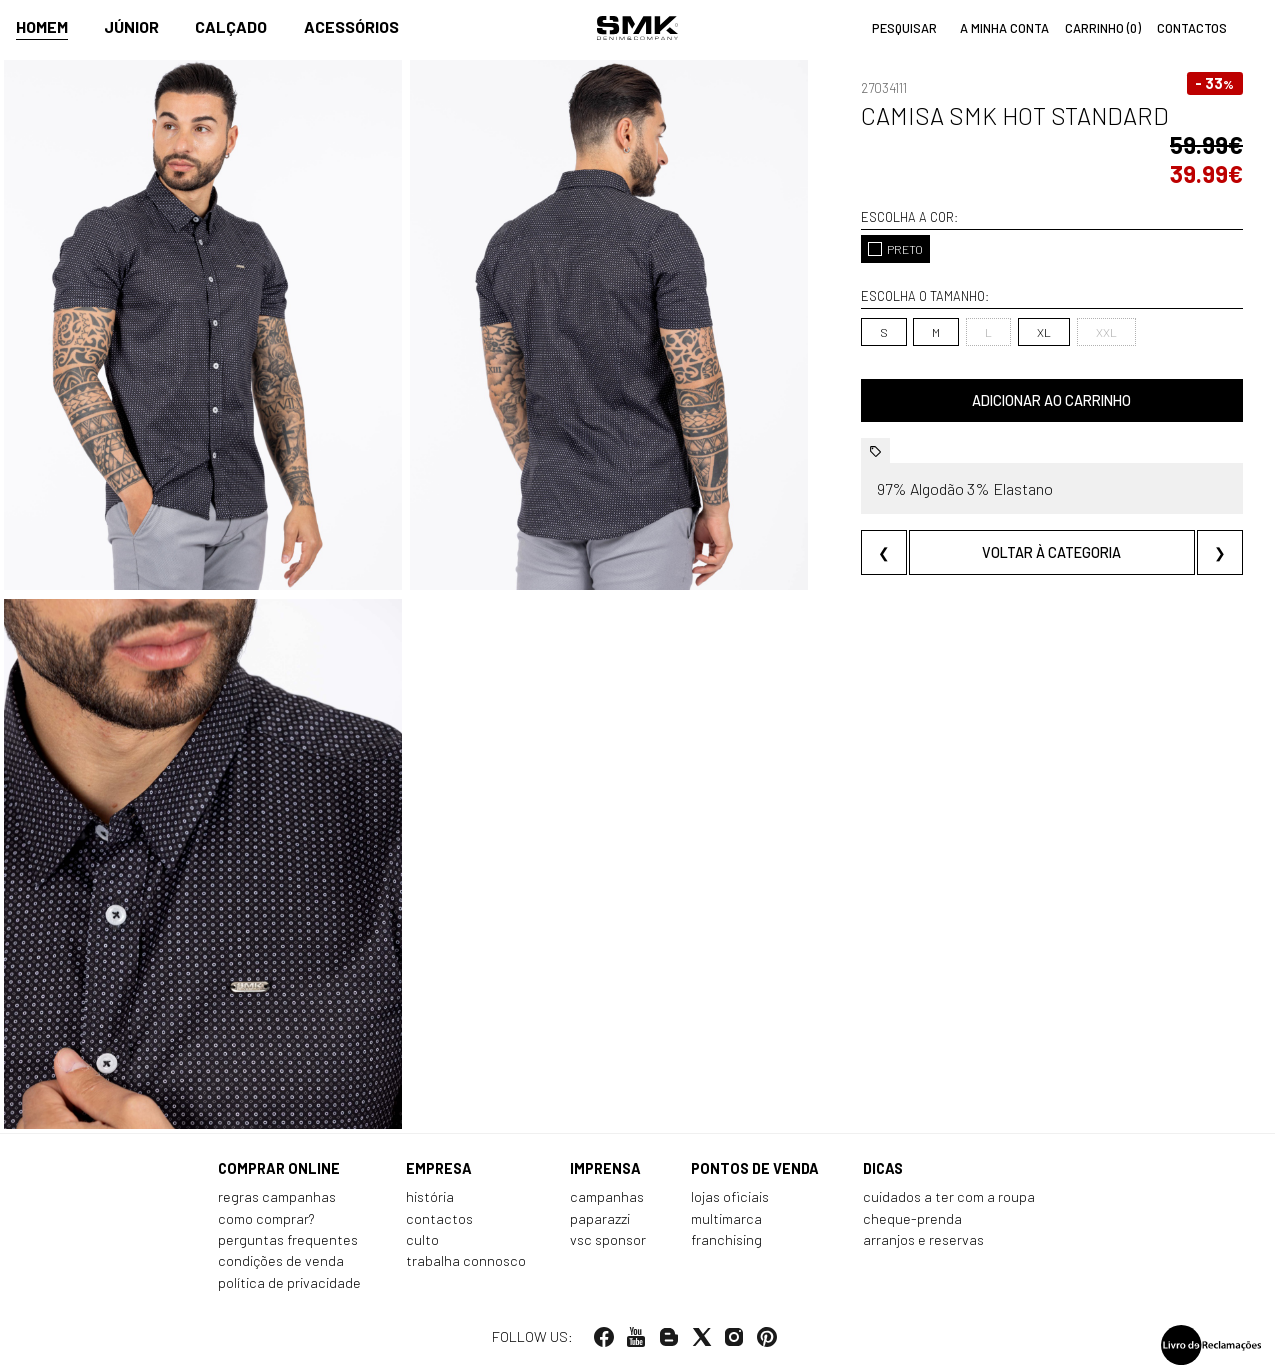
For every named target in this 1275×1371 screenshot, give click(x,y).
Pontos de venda (755, 1168)
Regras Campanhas (277, 1196)
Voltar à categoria (1051, 552)
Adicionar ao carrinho (1051, 400)
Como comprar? (266, 1218)
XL (1044, 332)
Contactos (439, 1218)
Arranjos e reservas (923, 1239)
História (430, 1196)
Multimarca (726, 1218)
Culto (422, 1239)
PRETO (895, 249)
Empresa (439, 1168)
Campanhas (607, 1196)
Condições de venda (281, 1260)
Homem (42, 26)
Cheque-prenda (912, 1218)
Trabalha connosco (466, 1260)
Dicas (883, 1168)
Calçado (231, 26)
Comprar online (279, 1168)
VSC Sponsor (608, 1239)
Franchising (726, 1239)
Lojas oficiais (730, 1196)
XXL (1106, 332)
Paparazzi (600, 1218)
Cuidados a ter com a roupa (949, 1196)
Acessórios (351, 26)
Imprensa (605, 1168)
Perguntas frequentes (288, 1239)
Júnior (131, 26)
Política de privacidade (289, 1282)
